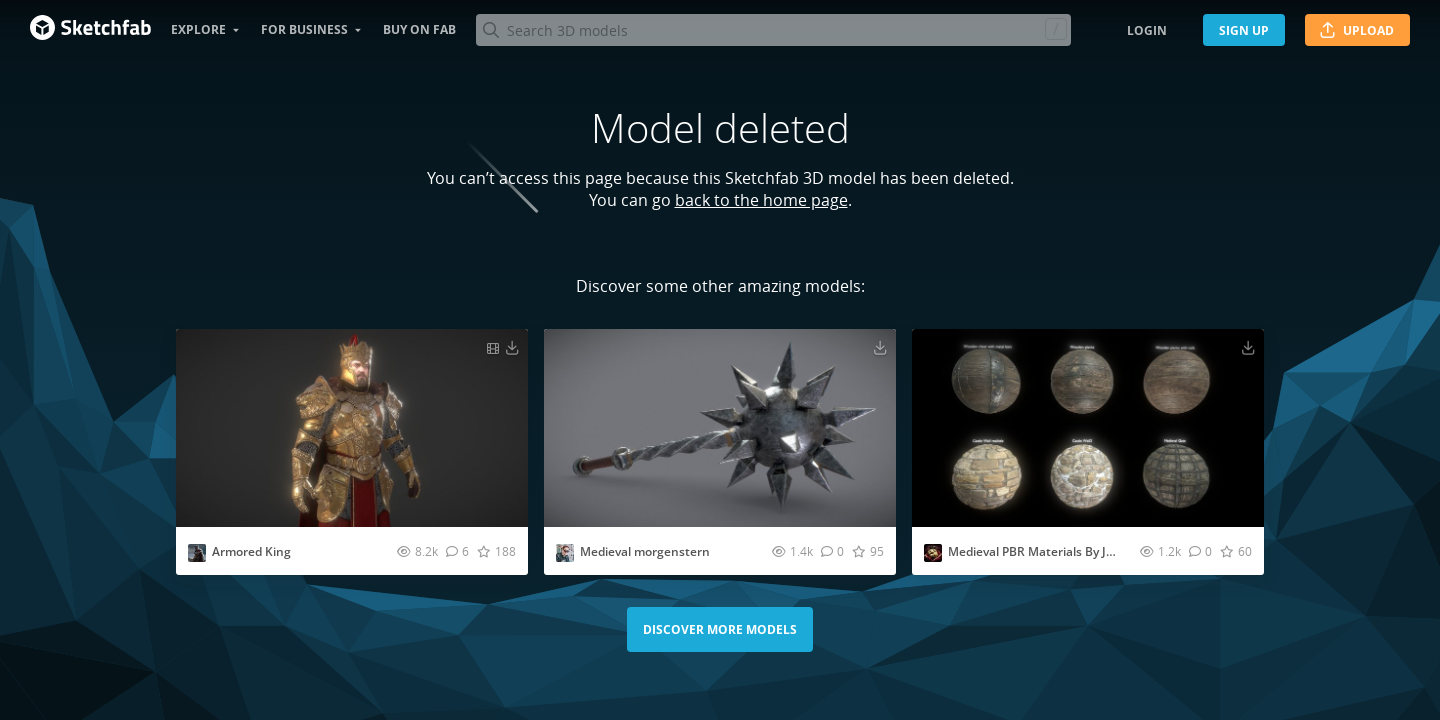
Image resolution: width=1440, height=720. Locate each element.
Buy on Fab (419, 29)
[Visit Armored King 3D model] (352, 428)
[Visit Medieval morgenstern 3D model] (720, 428)
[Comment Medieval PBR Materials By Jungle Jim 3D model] (1200, 551)
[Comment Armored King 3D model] (457, 551)
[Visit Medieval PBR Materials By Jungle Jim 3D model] (1088, 428)
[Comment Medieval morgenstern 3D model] (832, 551)
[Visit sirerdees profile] (565, 553)
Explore (198, 29)
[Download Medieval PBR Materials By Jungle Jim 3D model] (1248, 347)
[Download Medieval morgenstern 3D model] (880, 347)
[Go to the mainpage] (90, 30)
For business (304, 29)
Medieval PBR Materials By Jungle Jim (1054, 551)
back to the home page (761, 200)
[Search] (773, 30)
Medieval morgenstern (645, 551)
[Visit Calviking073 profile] (197, 553)
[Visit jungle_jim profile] (933, 553)
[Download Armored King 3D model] (512, 347)
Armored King (251, 551)
